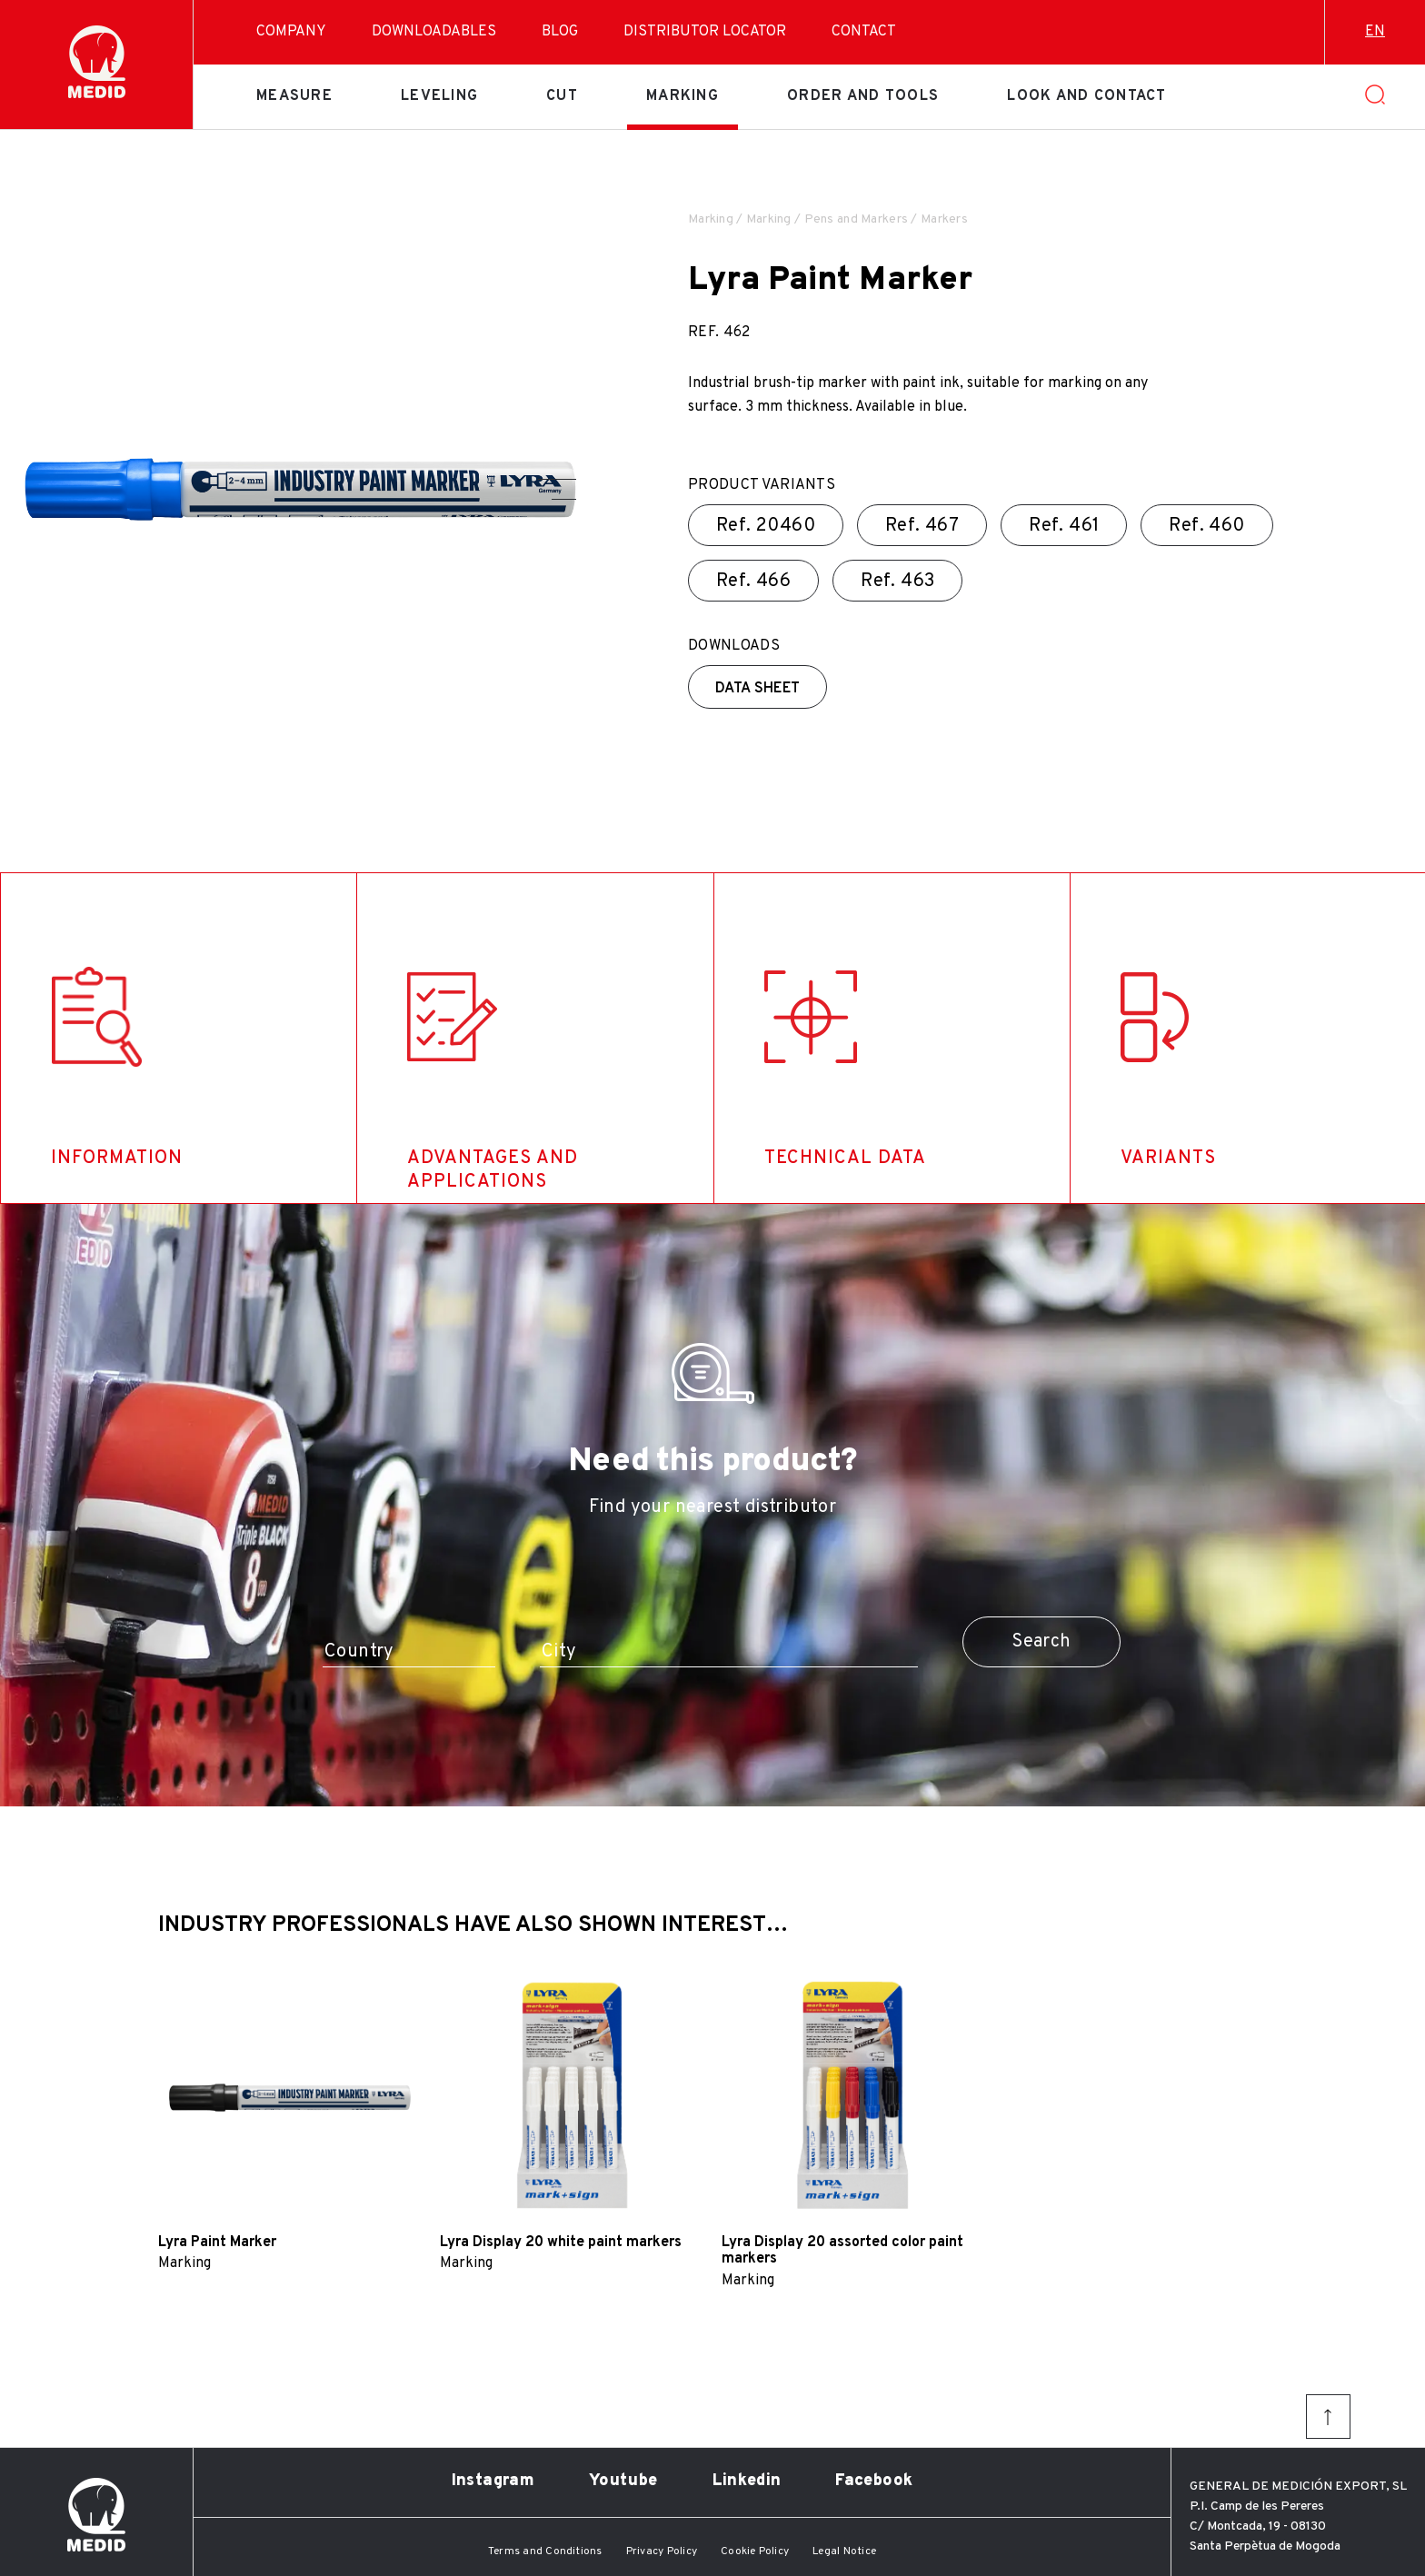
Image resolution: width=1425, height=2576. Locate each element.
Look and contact (1086, 96)
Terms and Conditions (545, 2551)
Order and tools (863, 96)
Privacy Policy (661, 2551)
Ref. (765, 526)
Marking (682, 96)
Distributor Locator (704, 32)
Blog (560, 32)
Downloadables (434, 32)
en (1375, 32)
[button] (557, 479)
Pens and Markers (856, 219)
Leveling (439, 96)
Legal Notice (844, 2551)
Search (1041, 1642)
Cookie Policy (755, 2551)
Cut (562, 96)
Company (291, 32)
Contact (864, 32)
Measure (294, 96)
